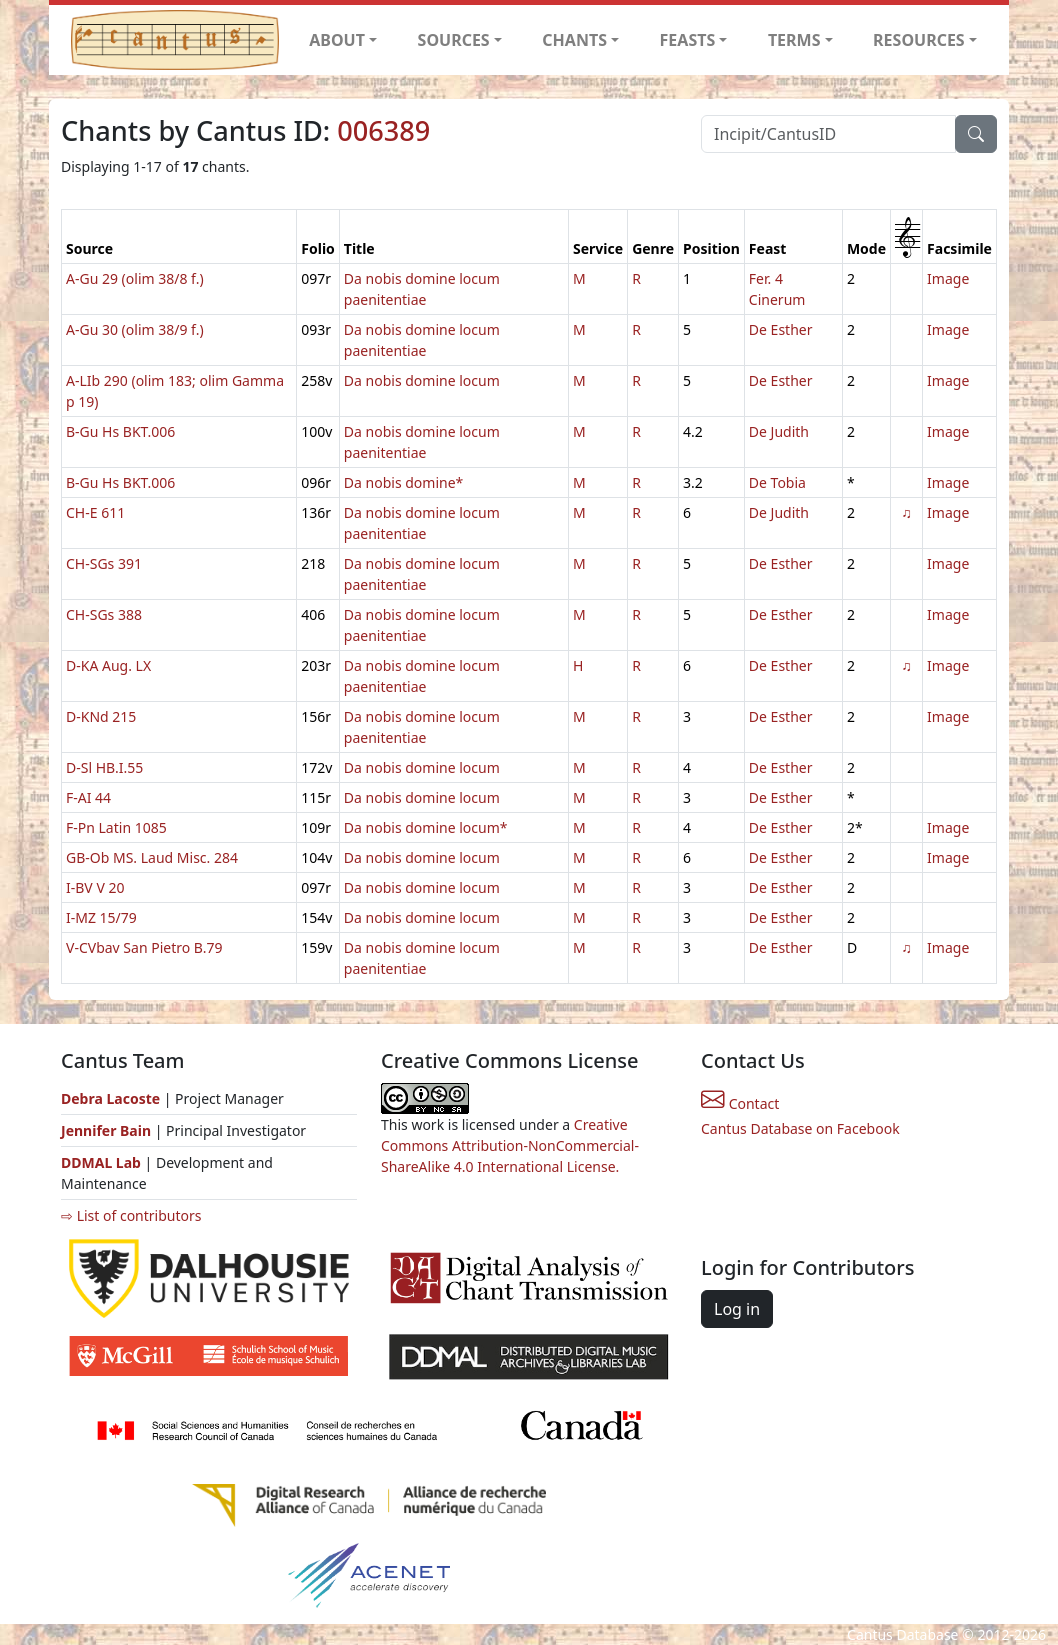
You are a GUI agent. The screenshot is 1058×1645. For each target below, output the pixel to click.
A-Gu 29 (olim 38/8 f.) (135, 278)
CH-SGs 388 (104, 614)
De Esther (781, 329)
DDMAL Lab (101, 1162)
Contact (740, 1103)
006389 (383, 130)
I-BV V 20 (95, 887)
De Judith (779, 431)
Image (948, 278)
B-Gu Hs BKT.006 (120, 431)
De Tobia (777, 482)
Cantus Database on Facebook (800, 1128)
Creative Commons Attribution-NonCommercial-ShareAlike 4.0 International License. (510, 1145)
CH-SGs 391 (104, 563)
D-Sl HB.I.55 (104, 767)
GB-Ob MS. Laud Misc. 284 (152, 857)
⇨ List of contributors (131, 1215)
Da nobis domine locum (422, 380)
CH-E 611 (95, 512)
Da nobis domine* (403, 482)
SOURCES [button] (454, 40)
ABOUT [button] (337, 40)
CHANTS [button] (574, 40)
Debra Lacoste (110, 1098)
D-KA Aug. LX (108, 665)
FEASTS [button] (688, 40)
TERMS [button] (794, 40)
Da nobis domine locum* (426, 827)
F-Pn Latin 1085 (116, 827)
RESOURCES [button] (919, 40)
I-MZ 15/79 (101, 917)
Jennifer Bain (108, 1130)
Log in (737, 1309)
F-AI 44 (88, 797)
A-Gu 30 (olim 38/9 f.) (135, 329)
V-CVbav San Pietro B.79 (144, 947)
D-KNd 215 (101, 716)
